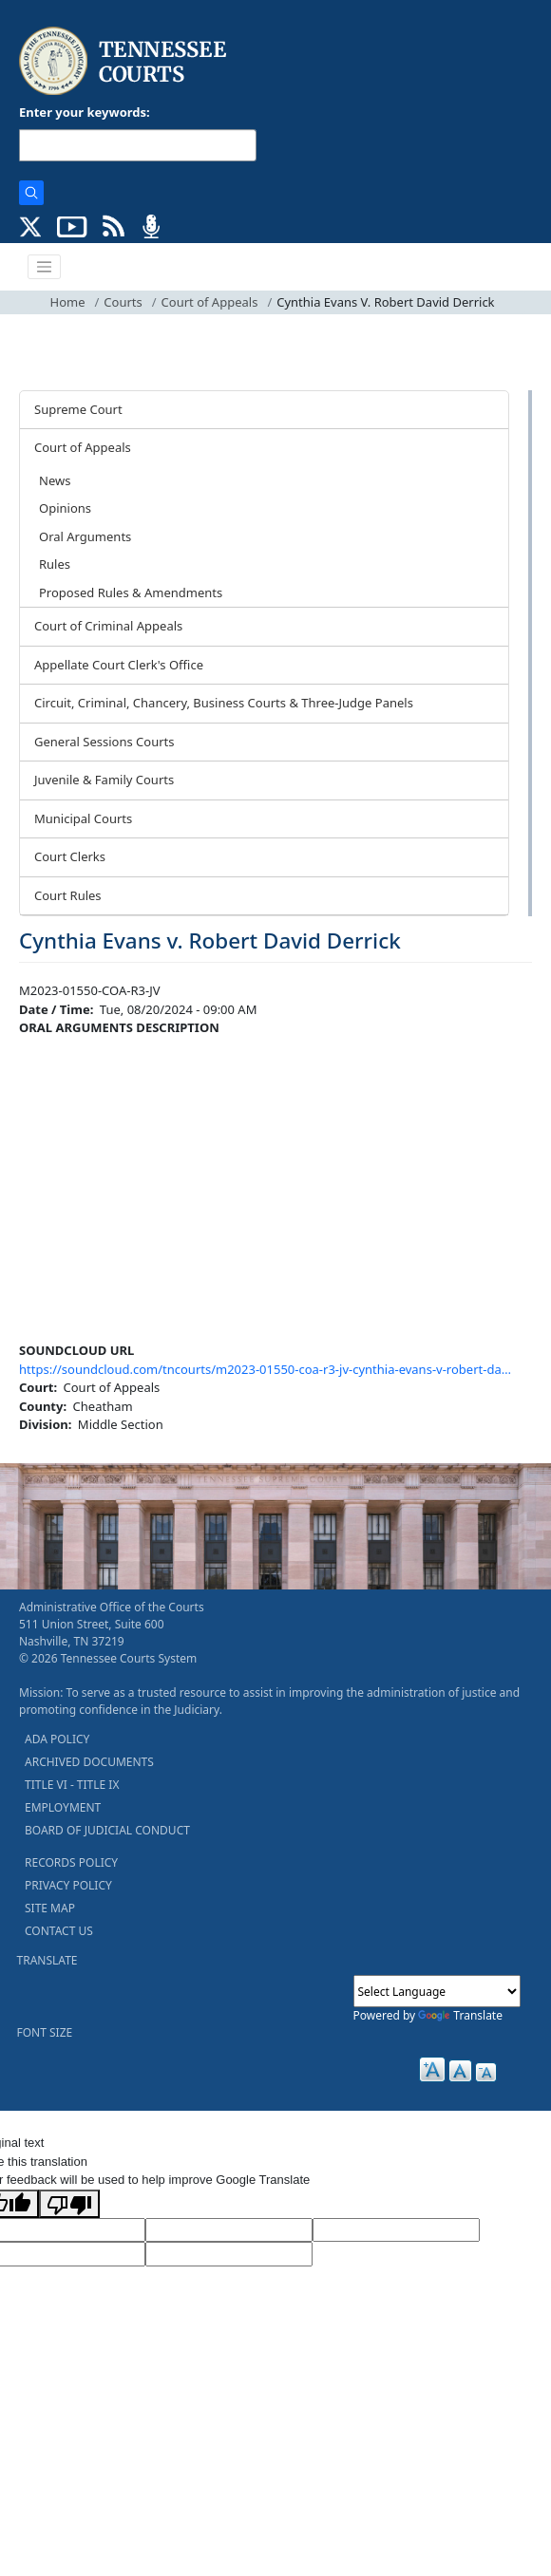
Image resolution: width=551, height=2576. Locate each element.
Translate (460, 2015)
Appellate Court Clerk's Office (118, 664)
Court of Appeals (210, 301)
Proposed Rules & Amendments (130, 592)
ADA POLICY (57, 1739)
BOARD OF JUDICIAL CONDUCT (107, 1830)
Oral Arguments (85, 536)
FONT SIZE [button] (45, 2032)
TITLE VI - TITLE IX (72, 1785)
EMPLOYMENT (63, 1807)
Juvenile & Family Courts (104, 779)
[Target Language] (229, 2230)
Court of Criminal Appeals (108, 625)
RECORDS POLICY (71, 1862)
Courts (123, 301)
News (54, 480)
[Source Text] (396, 2230)
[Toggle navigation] (45, 266)
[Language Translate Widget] (437, 1991)
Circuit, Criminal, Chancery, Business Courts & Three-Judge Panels (223, 702)
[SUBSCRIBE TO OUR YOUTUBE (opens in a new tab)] (72, 225)
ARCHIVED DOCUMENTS (89, 1762)
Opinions (65, 508)
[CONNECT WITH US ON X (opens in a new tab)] (31, 225)
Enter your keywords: (84, 112)
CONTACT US (59, 1931)
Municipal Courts (83, 818)
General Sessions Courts (104, 741)
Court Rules (68, 895)
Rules (54, 564)
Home (68, 301)
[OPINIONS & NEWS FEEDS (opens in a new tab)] (113, 225)
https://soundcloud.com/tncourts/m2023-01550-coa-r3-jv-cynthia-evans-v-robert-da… (265, 1369)
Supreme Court (78, 409)
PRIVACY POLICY (68, 1885)
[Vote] (229, 2254)
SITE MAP (50, 1908)
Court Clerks (69, 856)
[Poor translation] (69, 2204)
